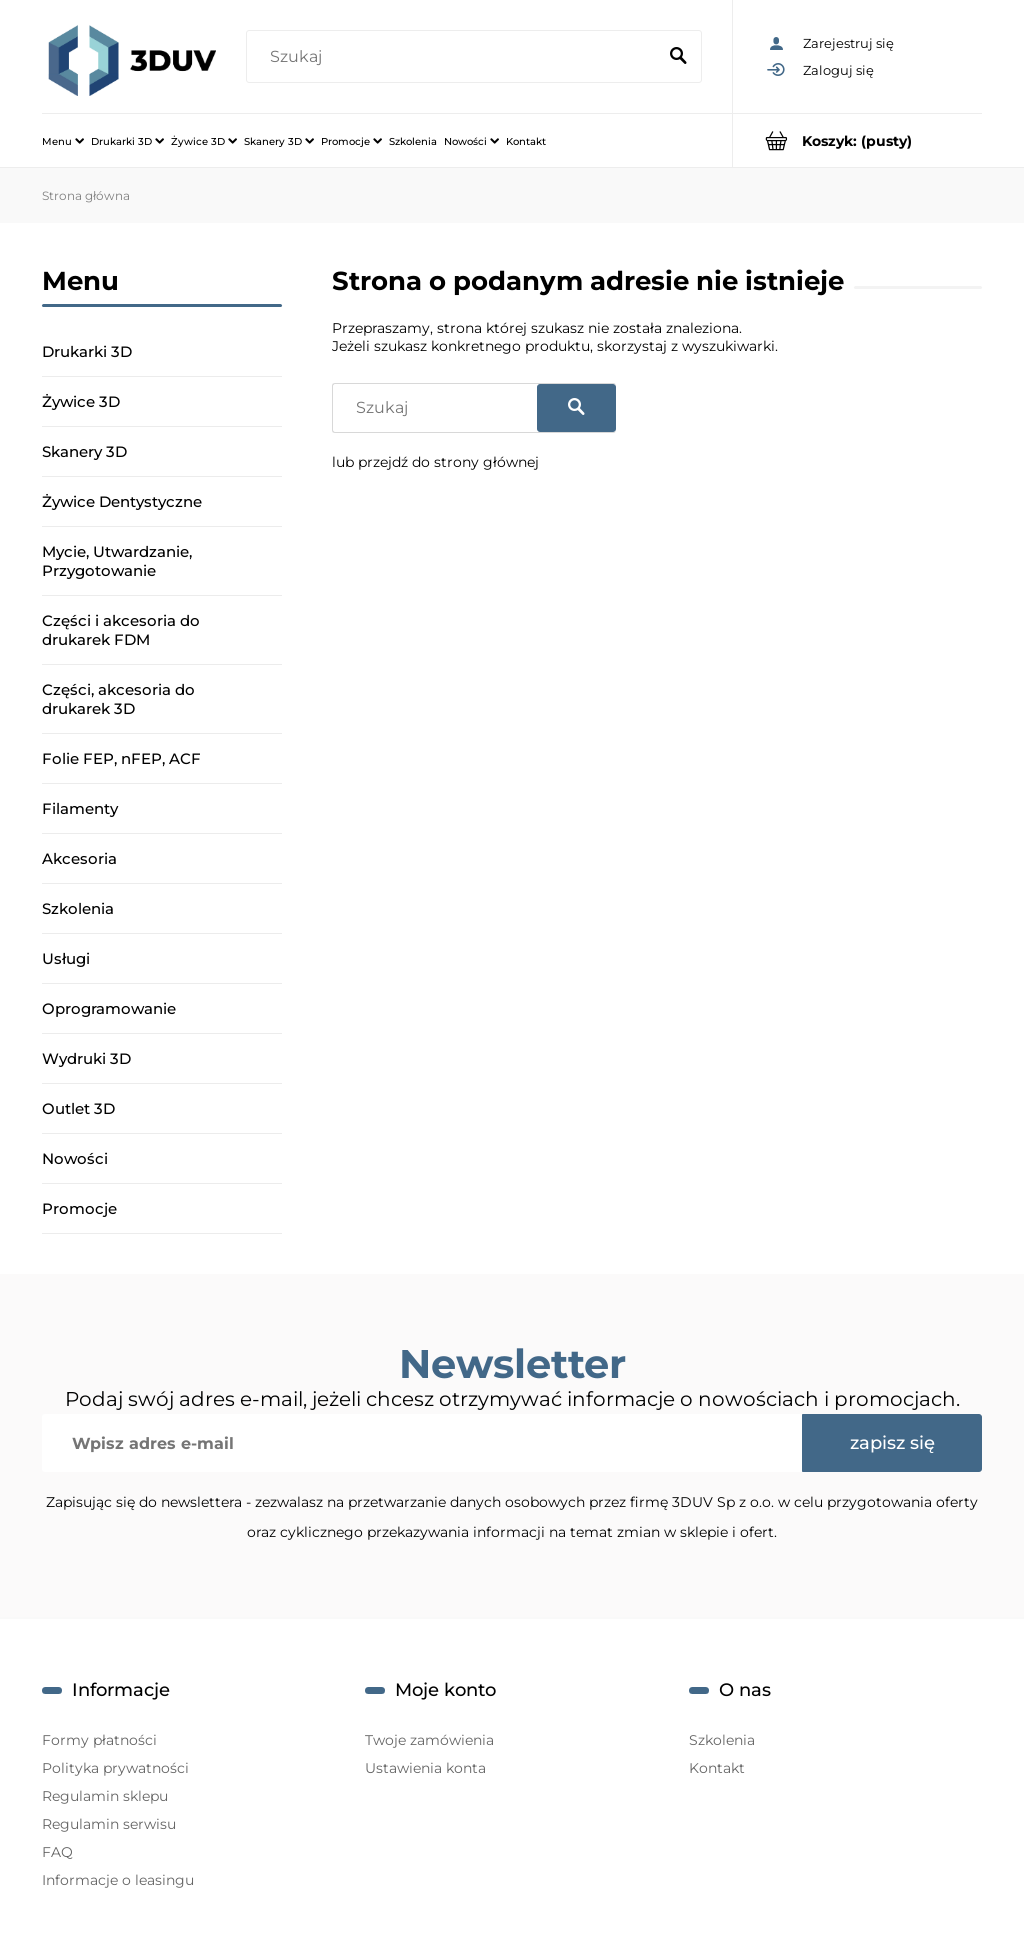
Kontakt (717, 1768)
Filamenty (80, 808)
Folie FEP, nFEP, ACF (121, 758)
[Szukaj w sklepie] (455, 57)
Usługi (66, 958)
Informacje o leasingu (118, 1880)
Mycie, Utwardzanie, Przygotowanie (117, 561)
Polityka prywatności (115, 1768)
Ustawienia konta (425, 1768)
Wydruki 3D (86, 1058)
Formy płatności (99, 1740)
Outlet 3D (78, 1108)
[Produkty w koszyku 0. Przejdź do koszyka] (857, 140)
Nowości (75, 1158)
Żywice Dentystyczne (122, 501)
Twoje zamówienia (429, 1740)
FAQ (57, 1852)
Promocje (79, 1208)
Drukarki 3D (87, 351)
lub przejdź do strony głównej (435, 462)
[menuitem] (63, 141)
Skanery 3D (84, 451)
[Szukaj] (678, 57)
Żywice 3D (81, 401)
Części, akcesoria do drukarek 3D (118, 699)
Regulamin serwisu (109, 1824)
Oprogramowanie (109, 1008)
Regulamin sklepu (105, 1796)
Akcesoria (79, 858)
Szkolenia (78, 908)
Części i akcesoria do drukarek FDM (121, 630)
